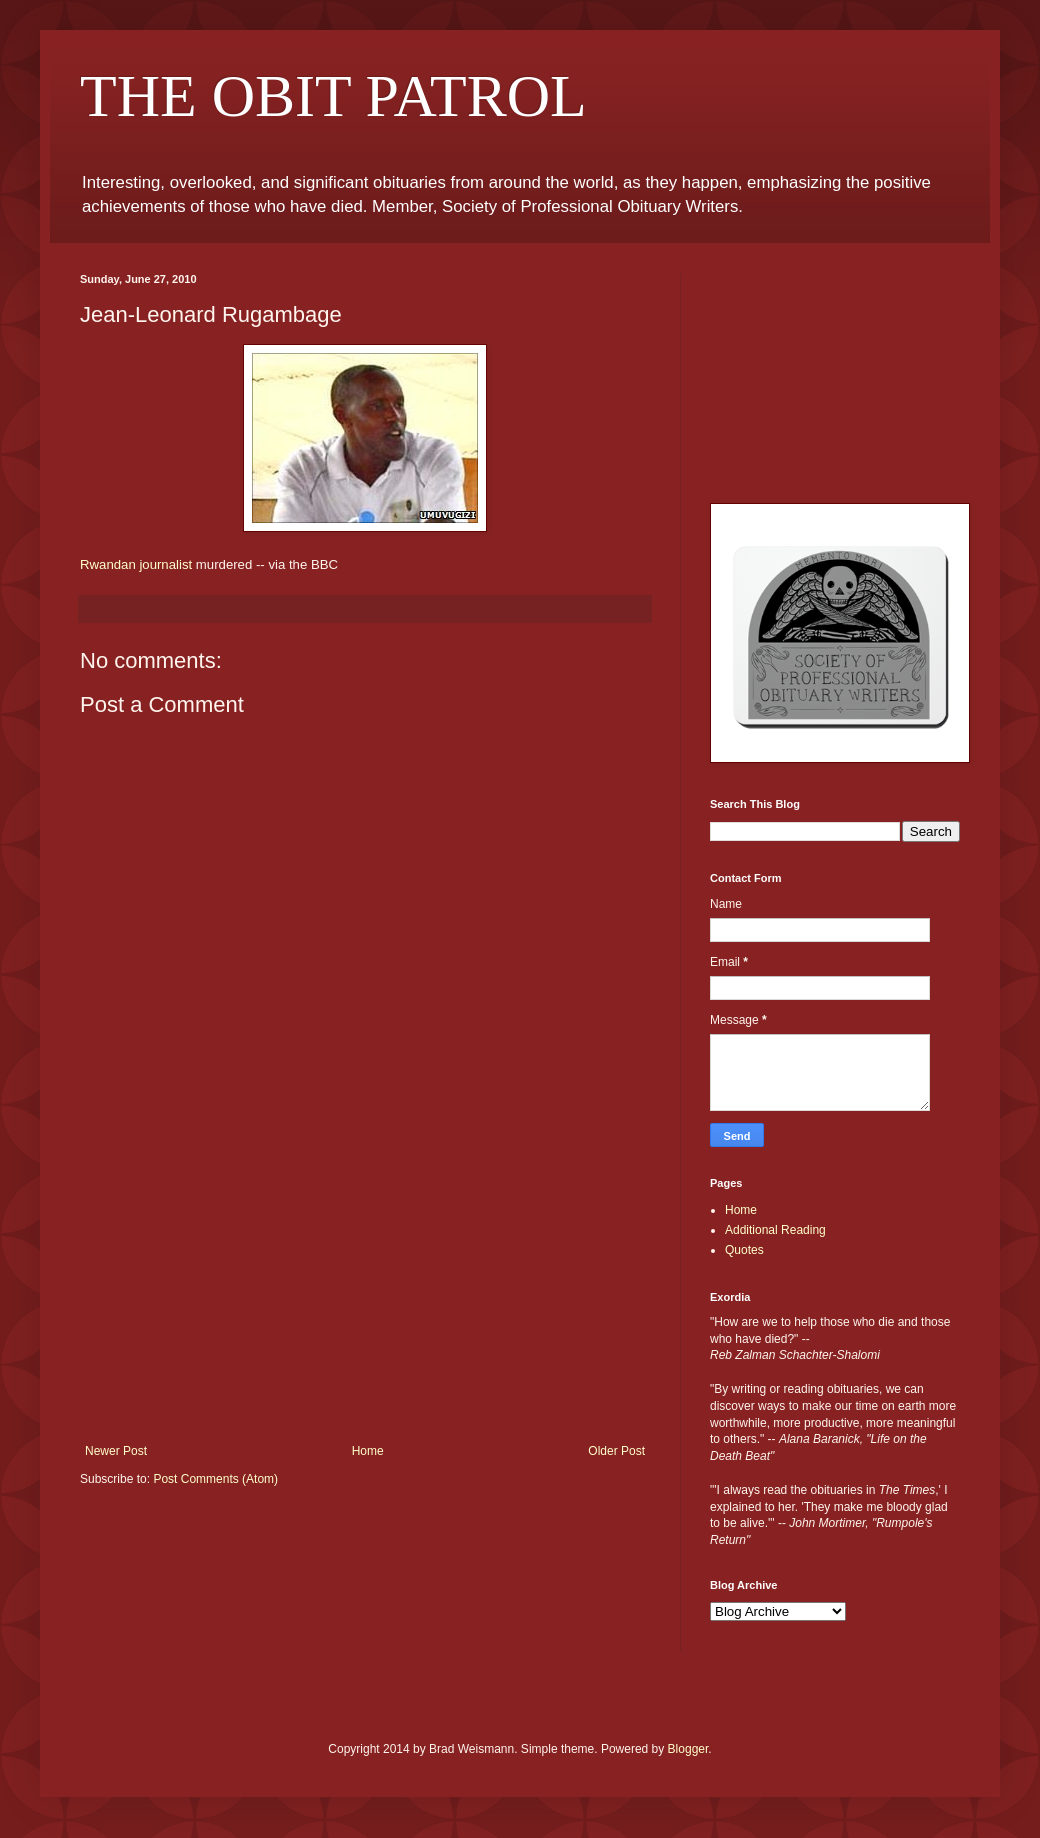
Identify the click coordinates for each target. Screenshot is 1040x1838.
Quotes (744, 1250)
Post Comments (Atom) (215, 1479)
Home (368, 1451)
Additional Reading (775, 1230)
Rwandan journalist (136, 564)
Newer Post (116, 1451)
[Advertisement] (365, 1294)
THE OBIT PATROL (333, 96)
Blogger (688, 1749)
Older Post (616, 1451)
